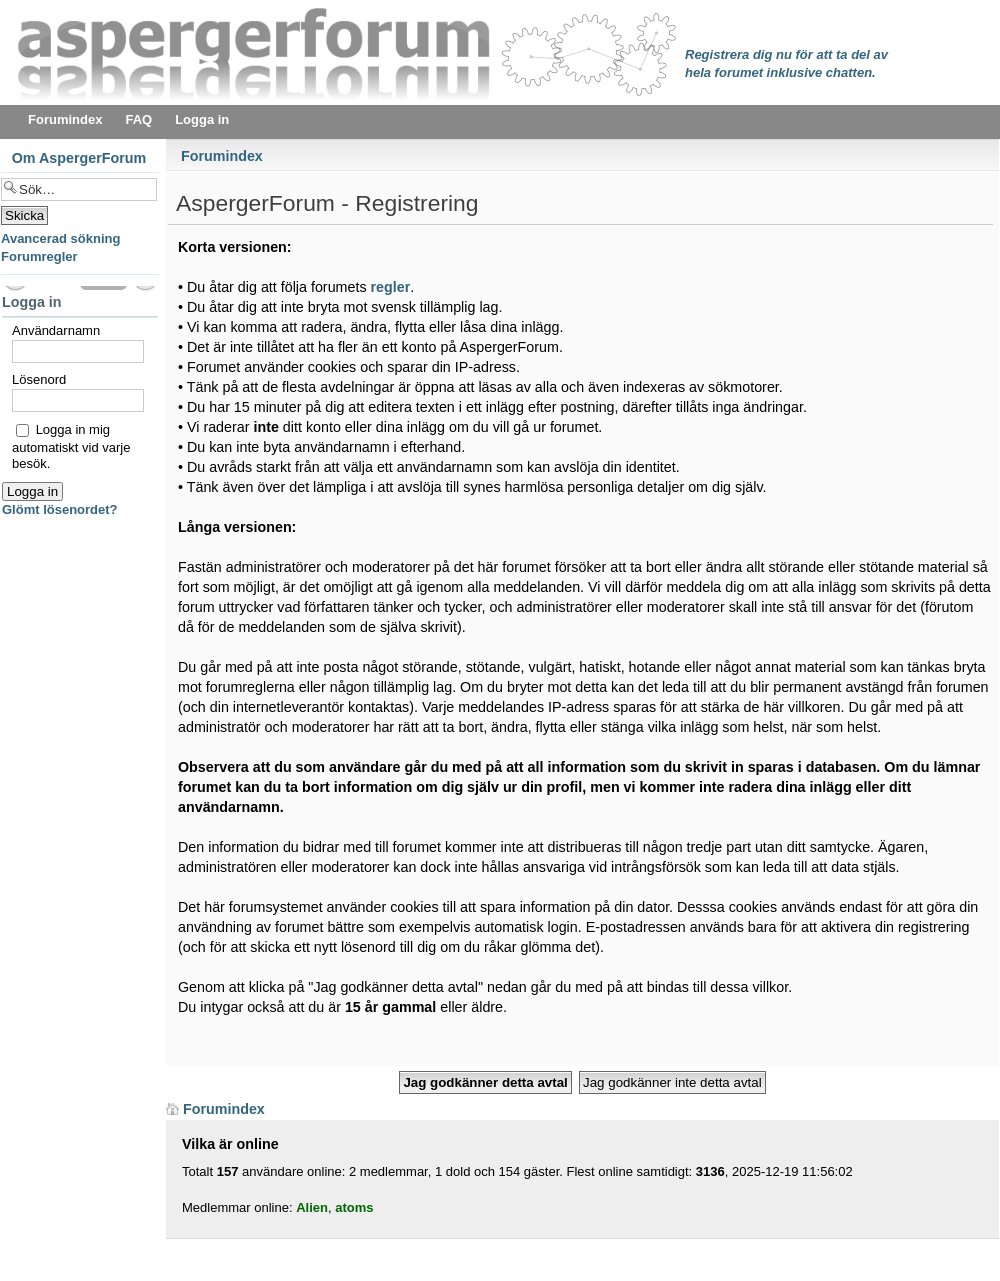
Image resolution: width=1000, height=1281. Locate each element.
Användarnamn (56, 330)
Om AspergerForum (79, 158)
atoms (354, 1207)
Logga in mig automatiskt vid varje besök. (71, 446)
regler (391, 287)
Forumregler (39, 256)
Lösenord (39, 379)
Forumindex (222, 156)
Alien (312, 1207)
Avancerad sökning (60, 238)
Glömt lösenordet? (60, 509)
